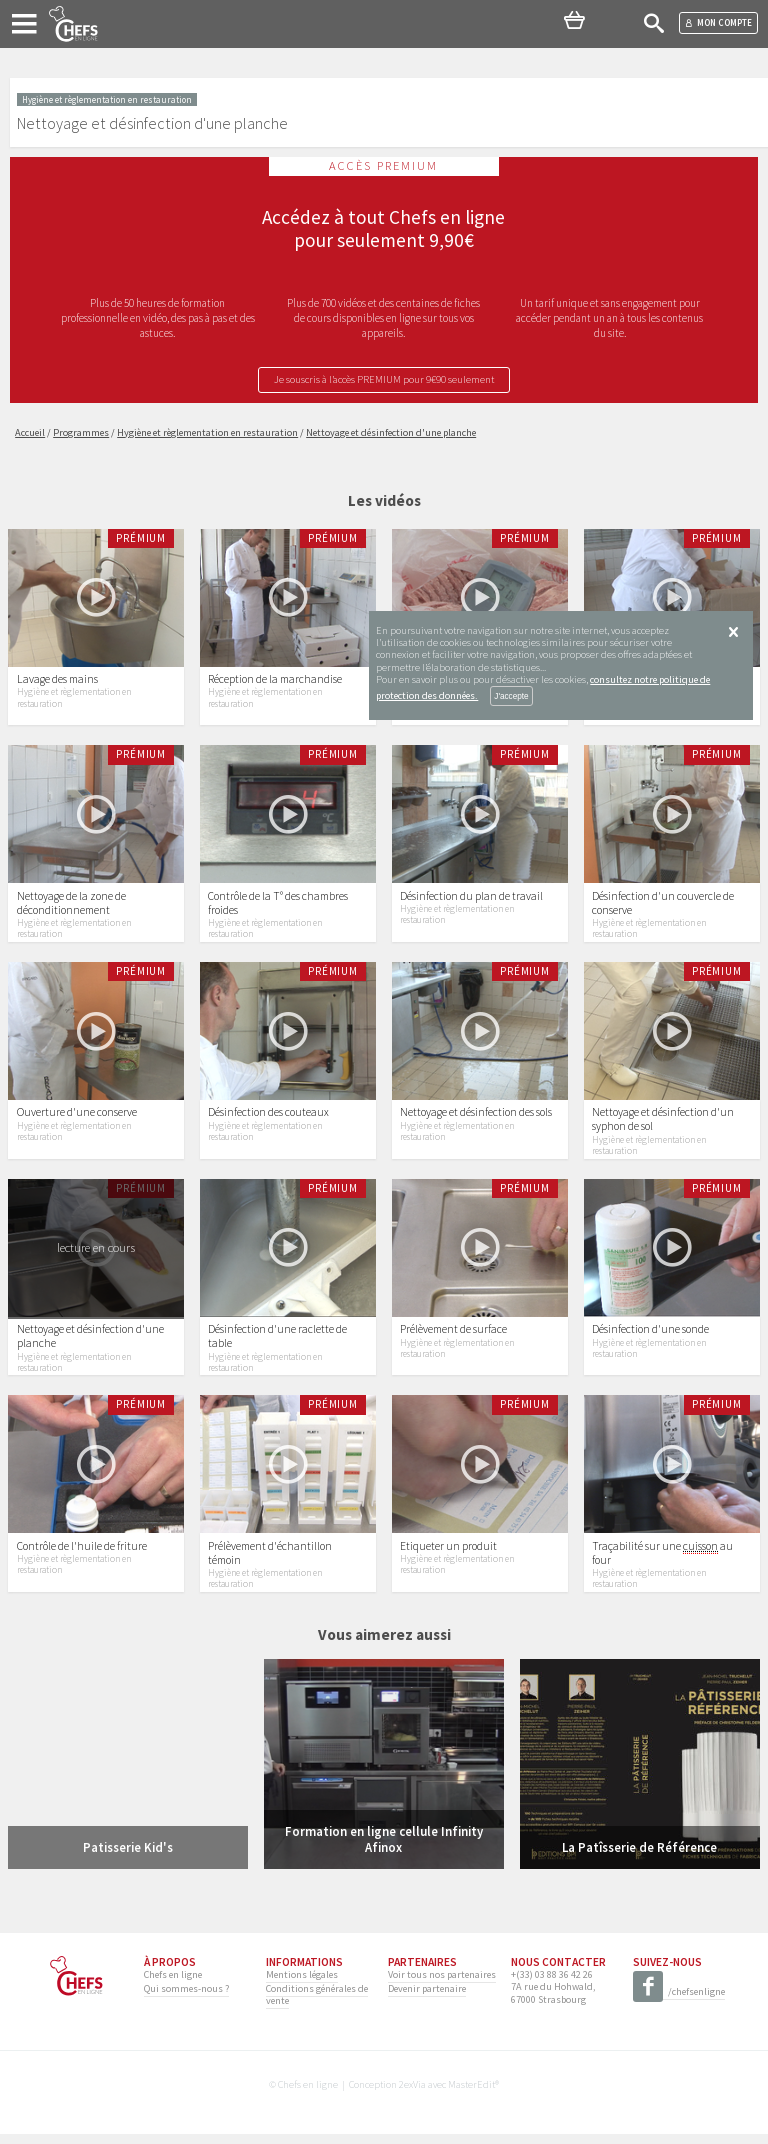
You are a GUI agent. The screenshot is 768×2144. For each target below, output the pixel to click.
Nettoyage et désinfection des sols (476, 1118)
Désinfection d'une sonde (650, 1337)
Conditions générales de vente (317, 2003)
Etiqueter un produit (448, 1555)
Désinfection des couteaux (268, 1118)
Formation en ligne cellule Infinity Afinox (384, 1848)
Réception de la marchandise (275, 681)
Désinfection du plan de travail (471, 899)
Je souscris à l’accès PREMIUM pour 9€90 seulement (384, 379)
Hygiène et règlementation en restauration (74, 699)
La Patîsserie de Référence (639, 1856)
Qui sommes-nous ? (186, 1997)
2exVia (412, 2094)
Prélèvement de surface (453, 1337)
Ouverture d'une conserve (77, 1118)
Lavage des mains (57, 681)
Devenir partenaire (427, 1997)
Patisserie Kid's (128, 1856)
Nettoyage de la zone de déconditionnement (71, 906)
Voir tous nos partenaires (442, 1984)
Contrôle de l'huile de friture (82, 1555)
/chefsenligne (679, 2002)
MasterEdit (471, 2094)
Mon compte (718, 22)
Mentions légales (302, 1984)
